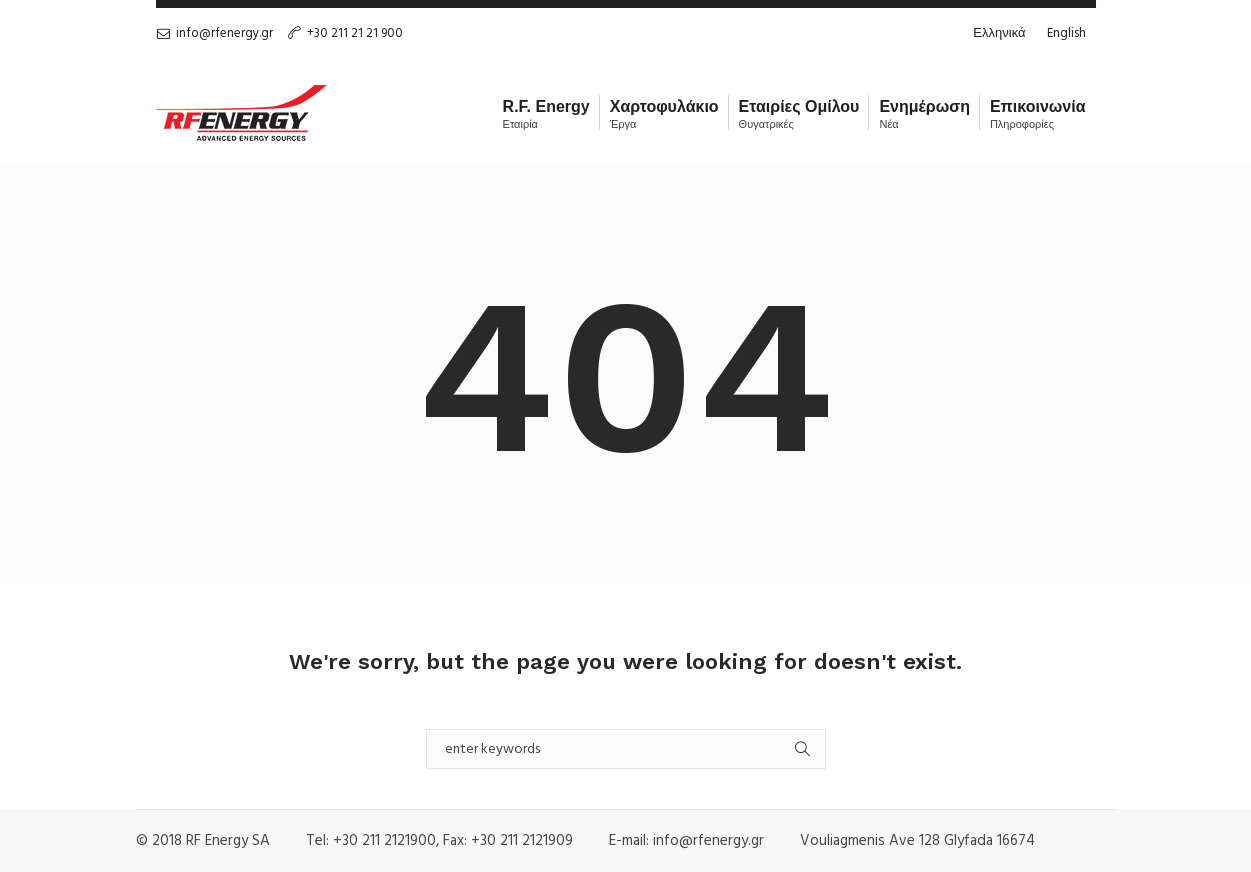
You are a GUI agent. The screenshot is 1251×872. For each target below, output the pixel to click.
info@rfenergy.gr (224, 33)
